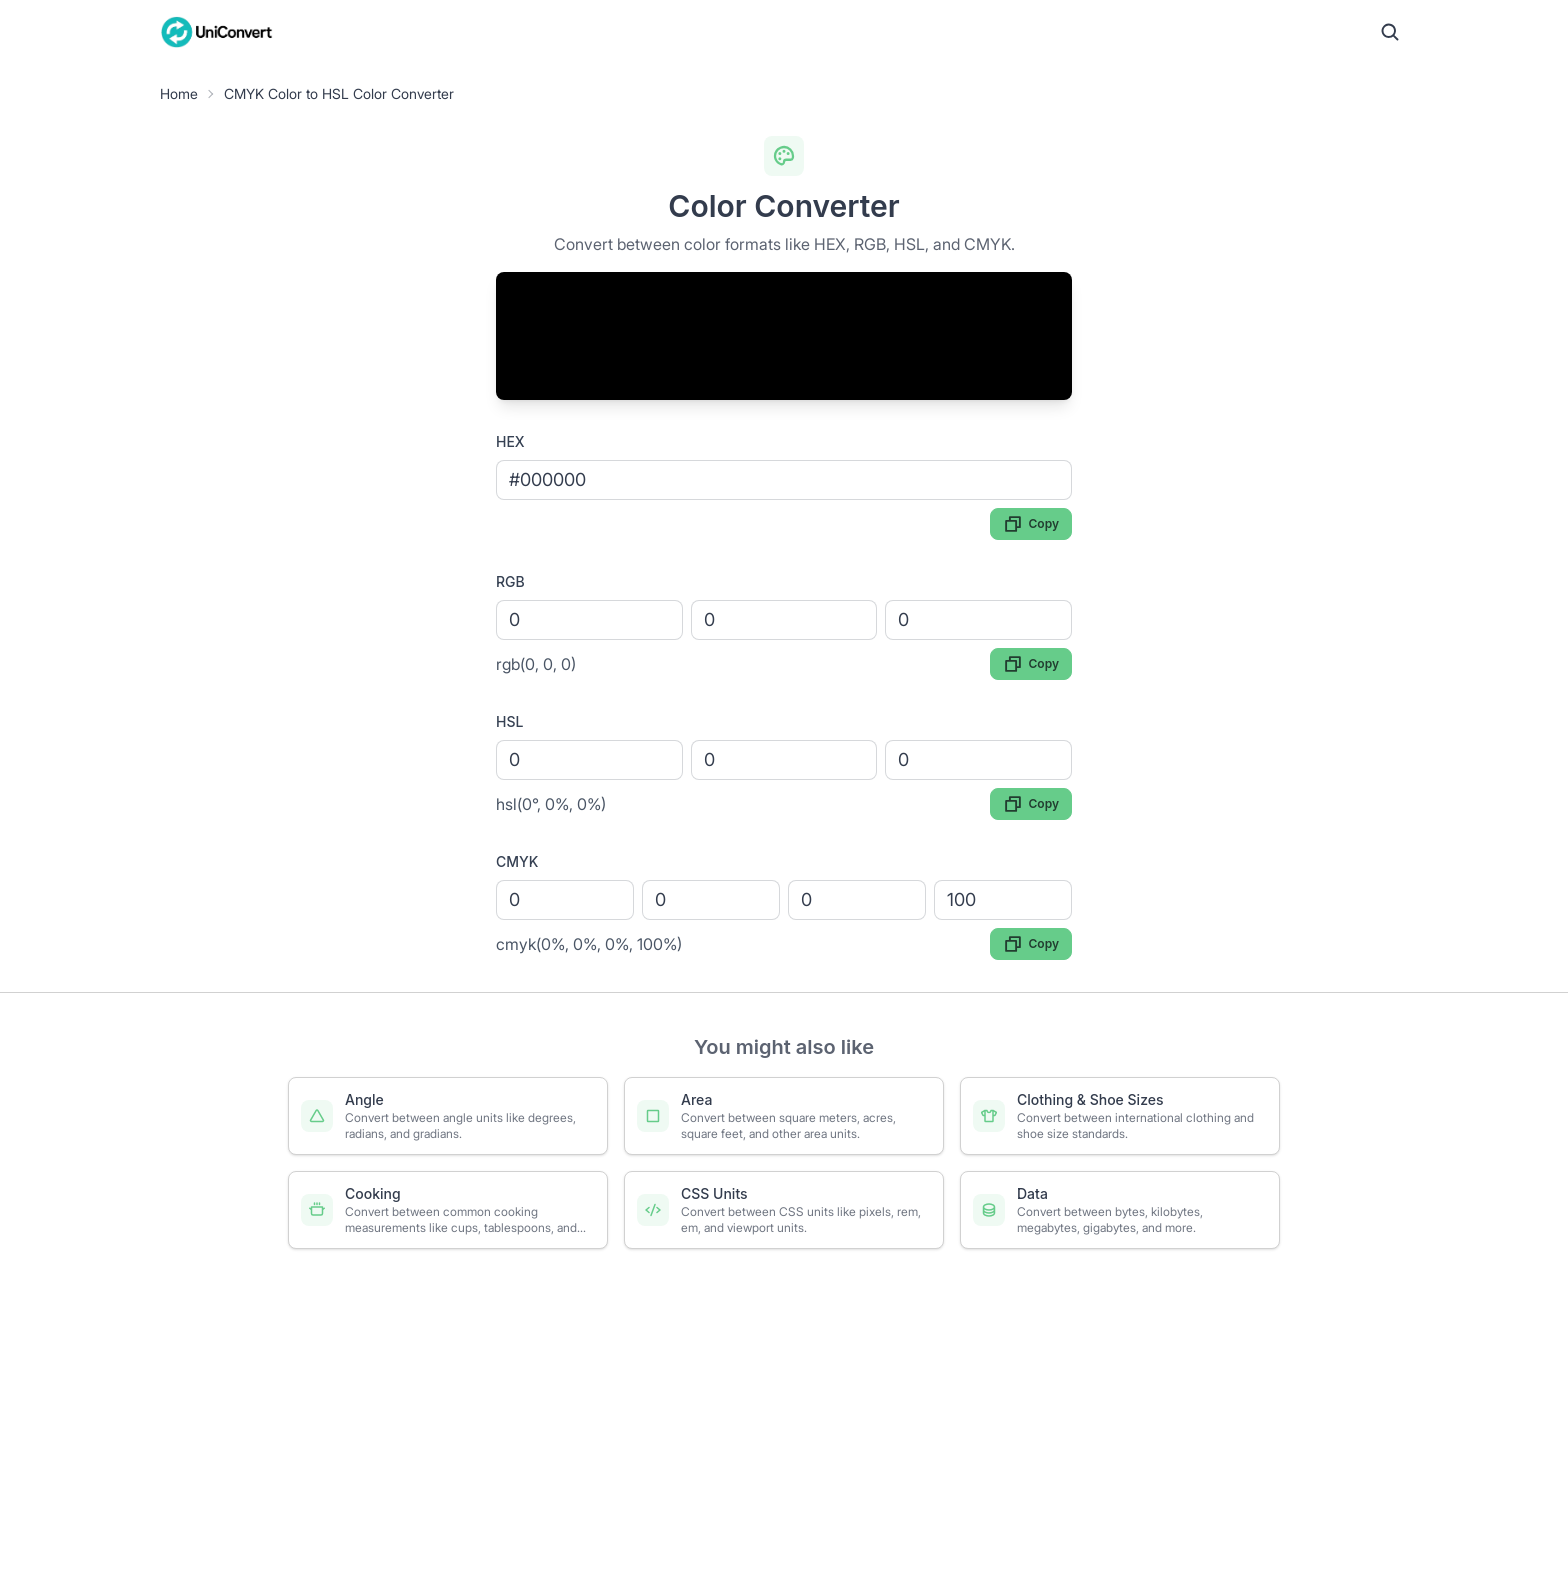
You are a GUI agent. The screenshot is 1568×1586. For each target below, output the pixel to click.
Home (179, 93)
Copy (1031, 524)
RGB (510, 581)
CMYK (517, 861)
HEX (510, 441)
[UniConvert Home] (217, 32)
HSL (509, 721)
